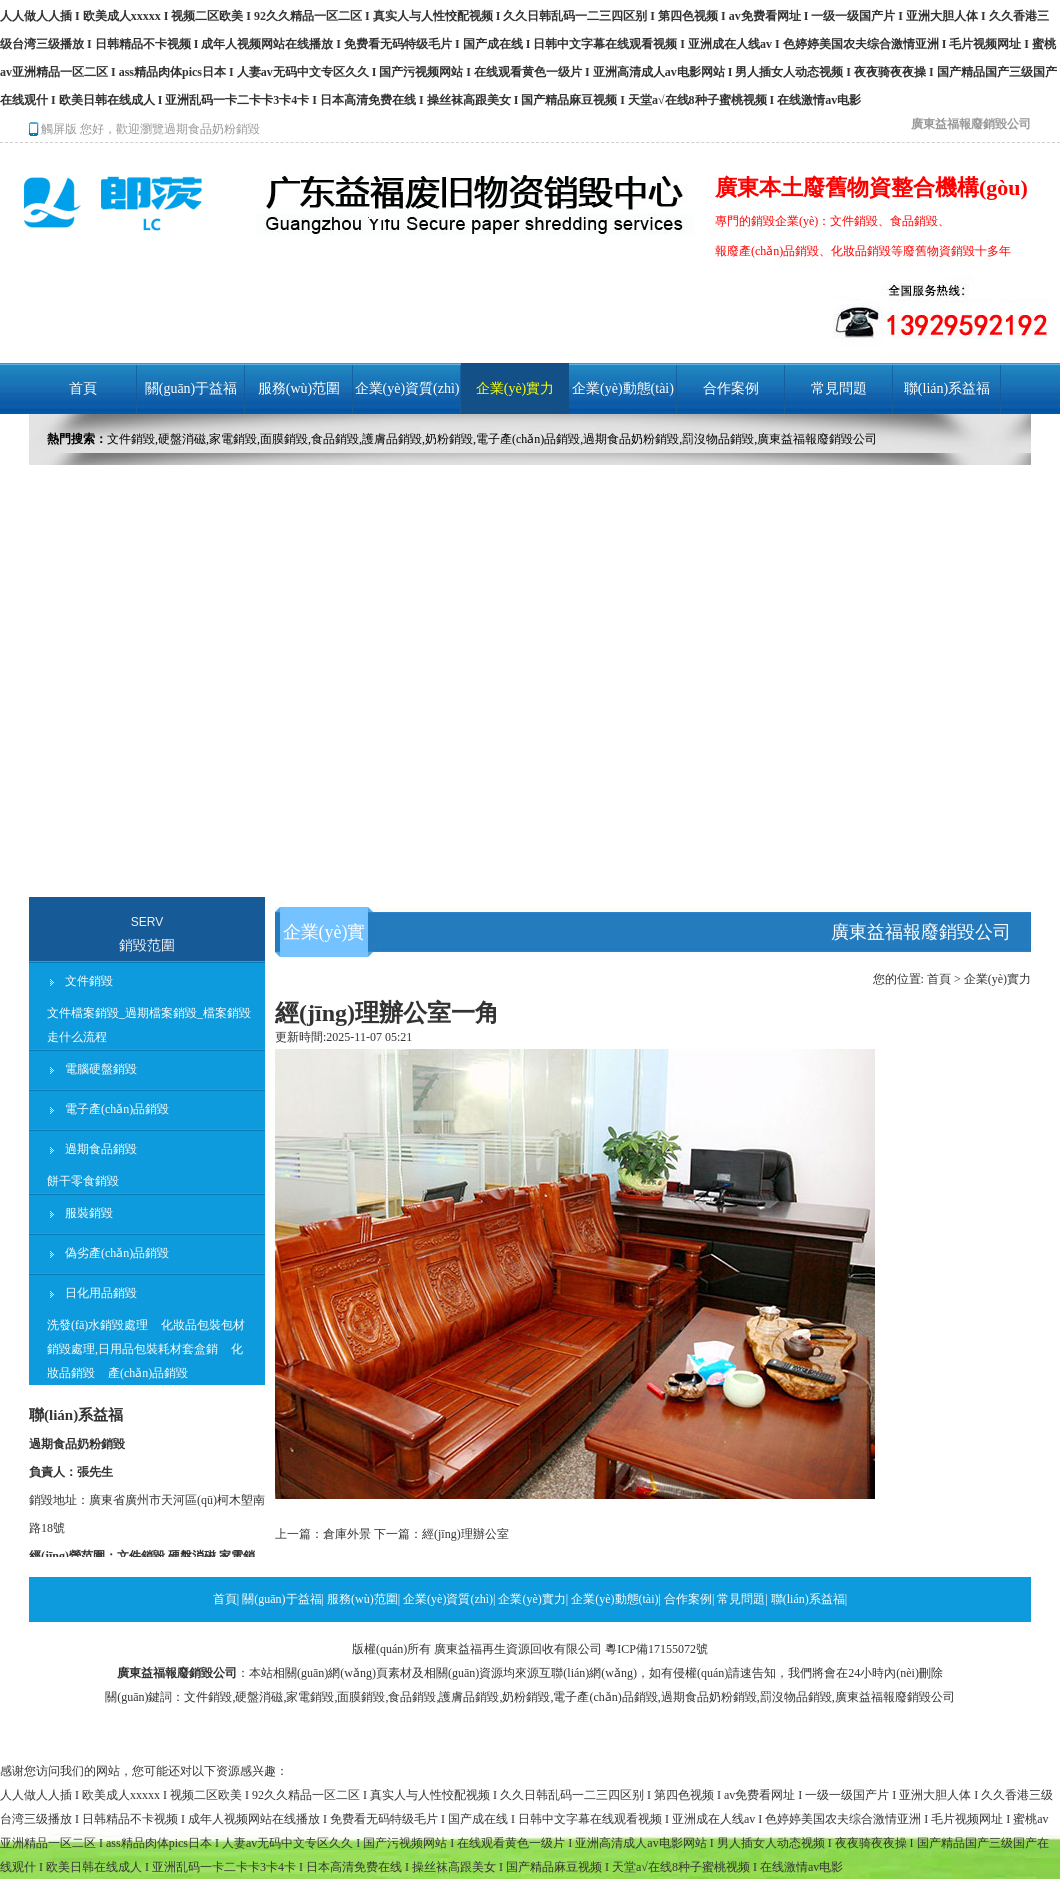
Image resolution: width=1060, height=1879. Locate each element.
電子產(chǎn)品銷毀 (117, 1109)
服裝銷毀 (89, 1213)
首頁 (83, 388)
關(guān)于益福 (191, 388)
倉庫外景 (347, 1534)
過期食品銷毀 (101, 1149)
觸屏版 (53, 129)
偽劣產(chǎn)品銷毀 (117, 1253)
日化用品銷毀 (101, 1293)
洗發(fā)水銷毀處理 (97, 1325)
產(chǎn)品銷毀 (148, 1373)
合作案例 (731, 388)
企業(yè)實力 (515, 388)
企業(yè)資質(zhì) (407, 388)
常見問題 (839, 388)
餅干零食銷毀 (83, 1181)
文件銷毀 (89, 981)
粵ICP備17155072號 (656, 1649)
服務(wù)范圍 (299, 388)
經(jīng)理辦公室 (465, 1534)
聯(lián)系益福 (947, 388)
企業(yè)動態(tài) (623, 388)
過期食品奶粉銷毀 (212, 129)
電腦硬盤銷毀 (101, 1069)
